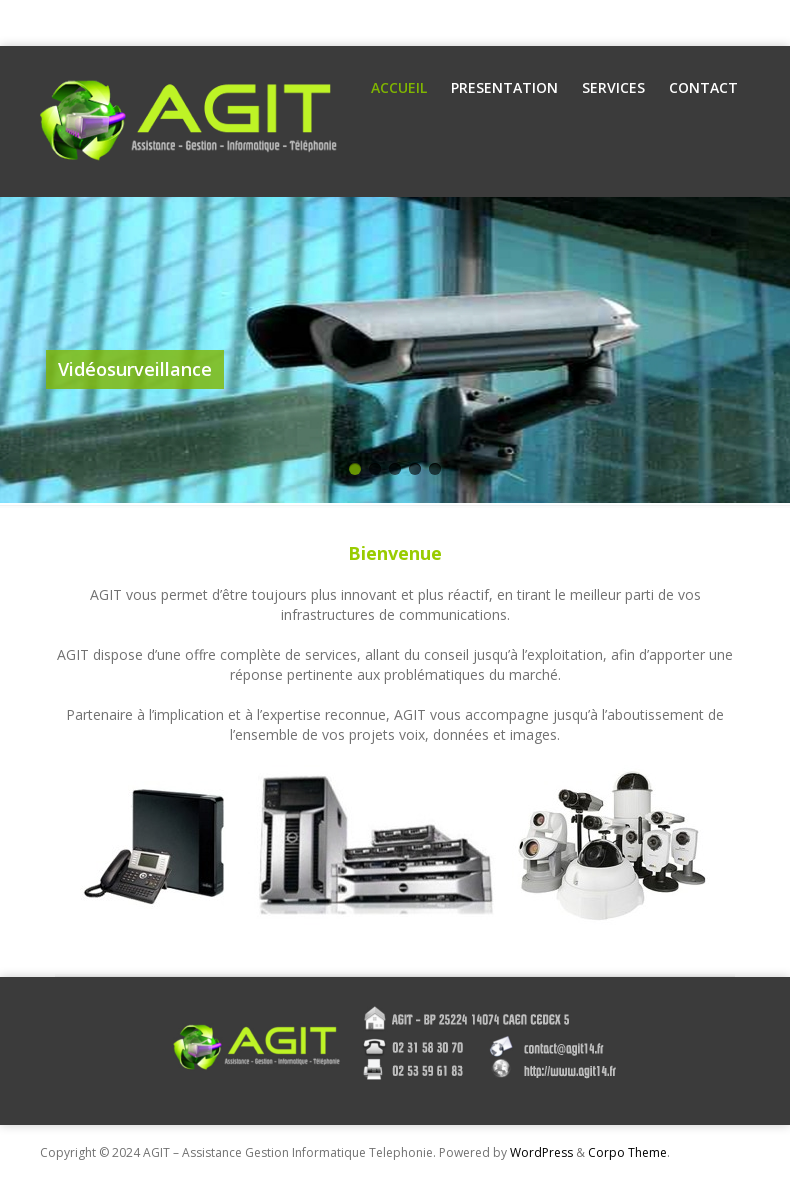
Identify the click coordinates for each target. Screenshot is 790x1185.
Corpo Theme (627, 1152)
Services (613, 87)
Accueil (399, 87)
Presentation (504, 87)
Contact (703, 87)
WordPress (541, 1152)
